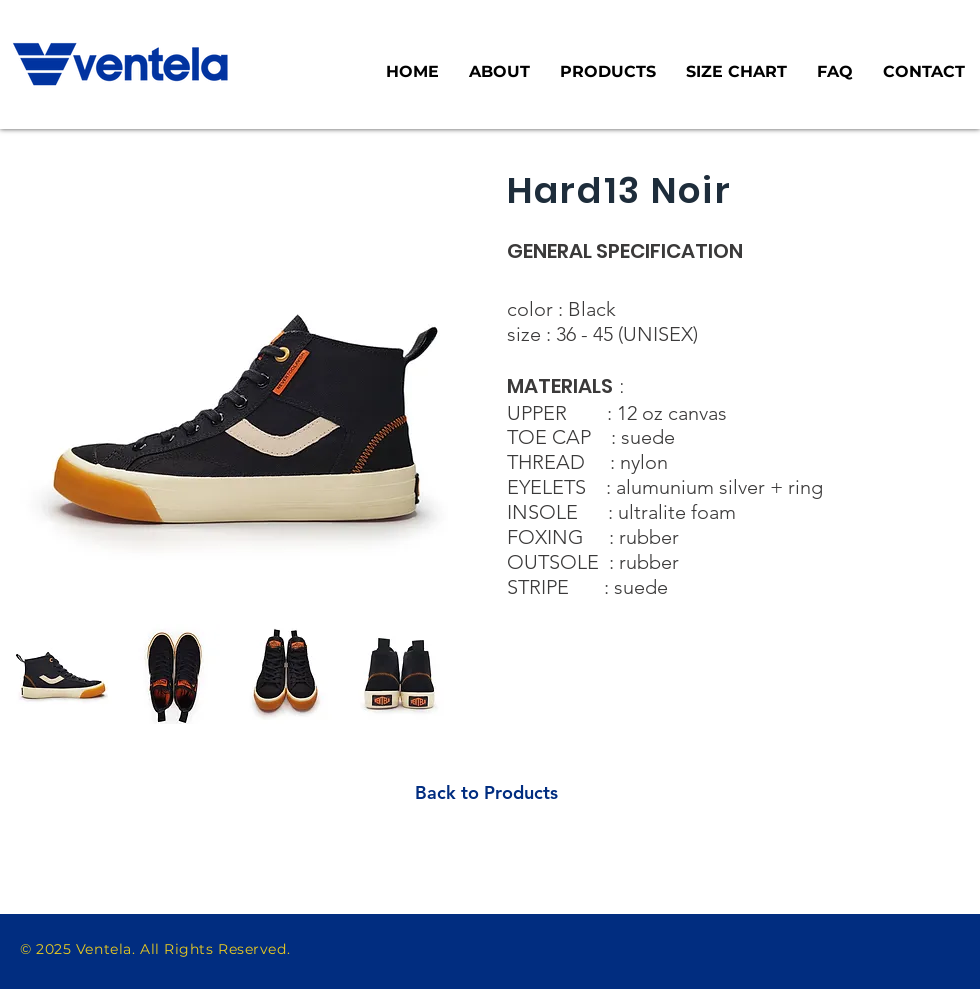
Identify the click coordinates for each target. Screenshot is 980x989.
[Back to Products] (486, 792)
